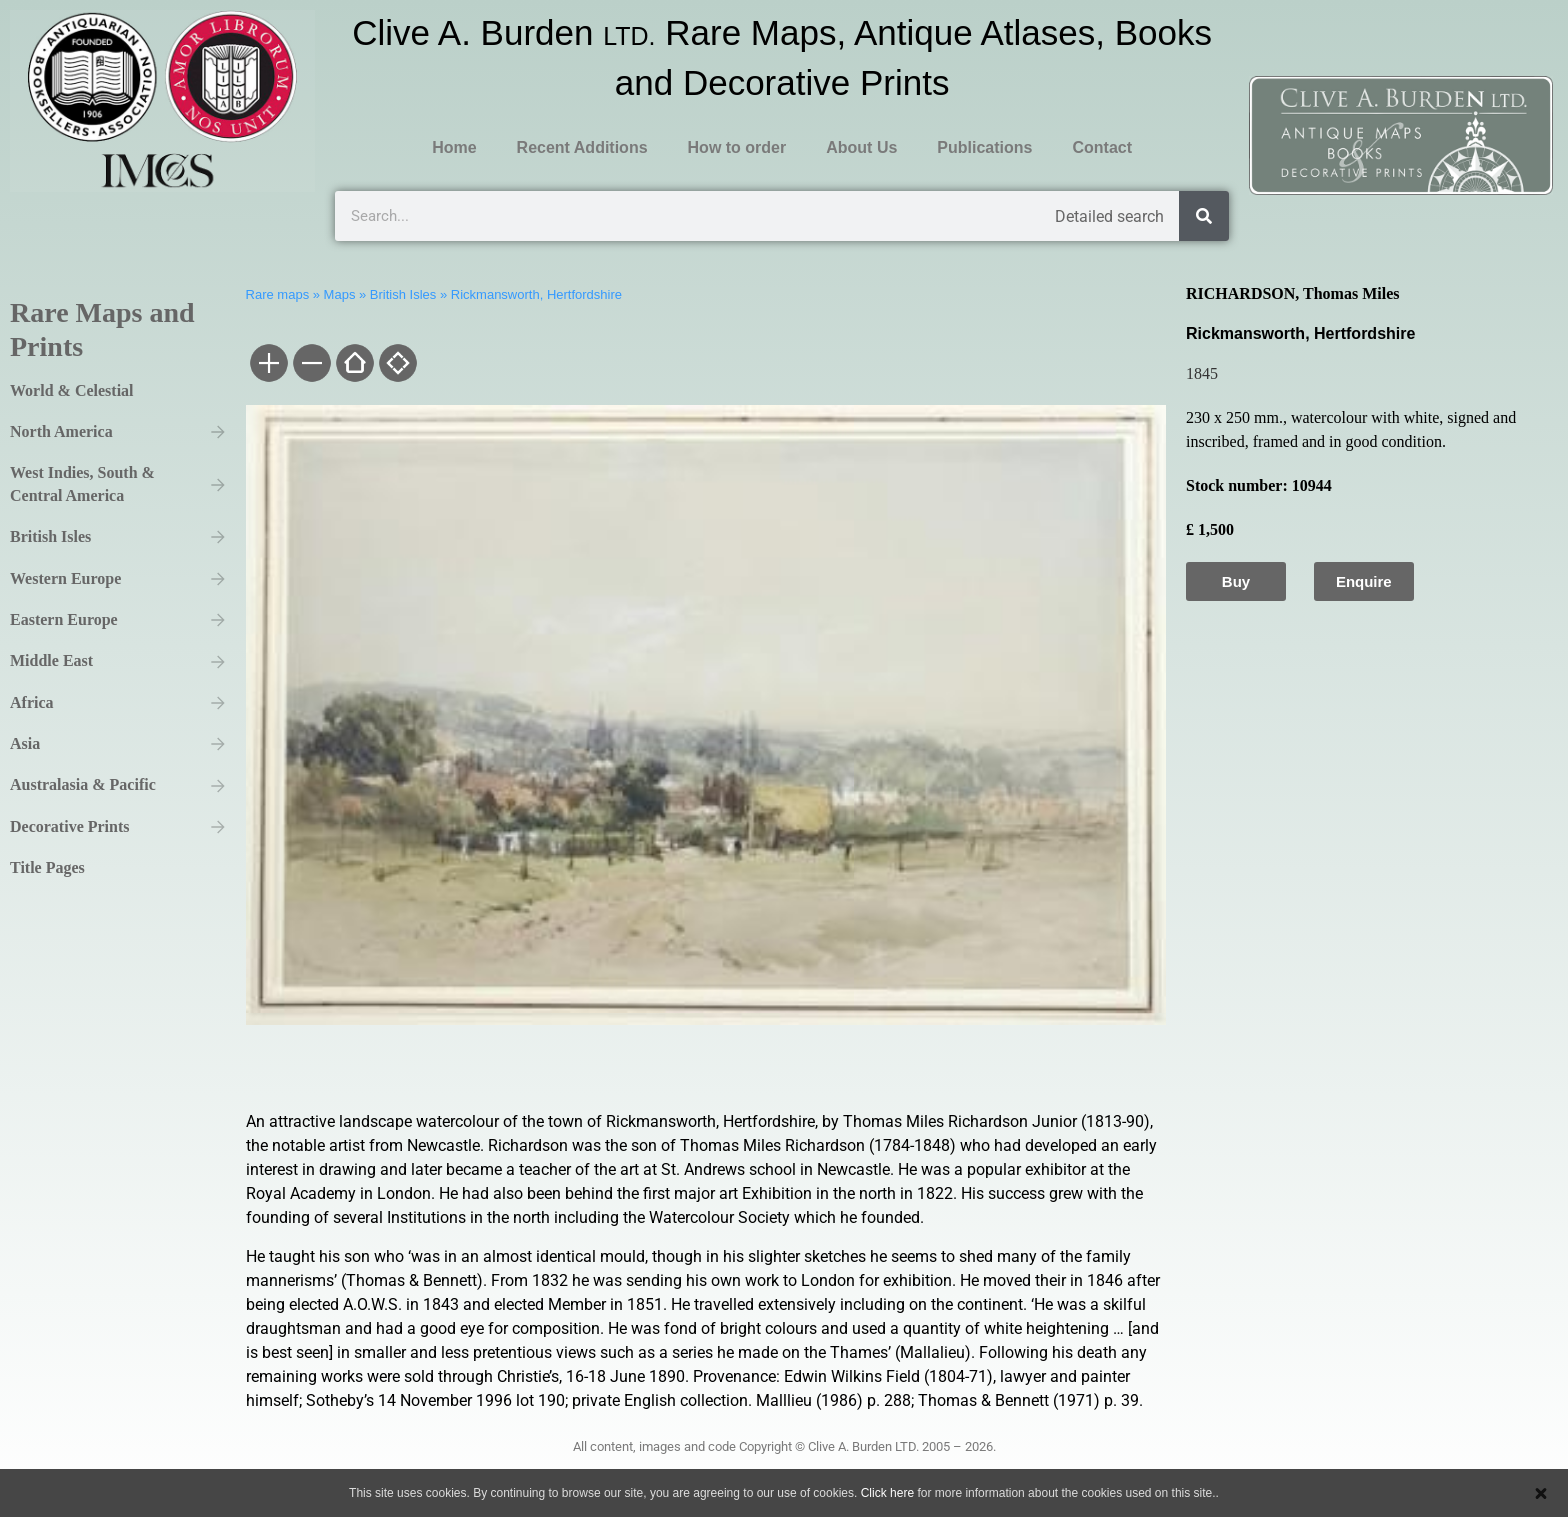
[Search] (1204, 216)
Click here (887, 1493)
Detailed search (1109, 216)
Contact (1102, 147)
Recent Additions (582, 147)
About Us (861, 147)
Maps (340, 294)
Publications (984, 147)
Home (454, 147)
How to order (737, 147)
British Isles (403, 294)
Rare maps (278, 294)
